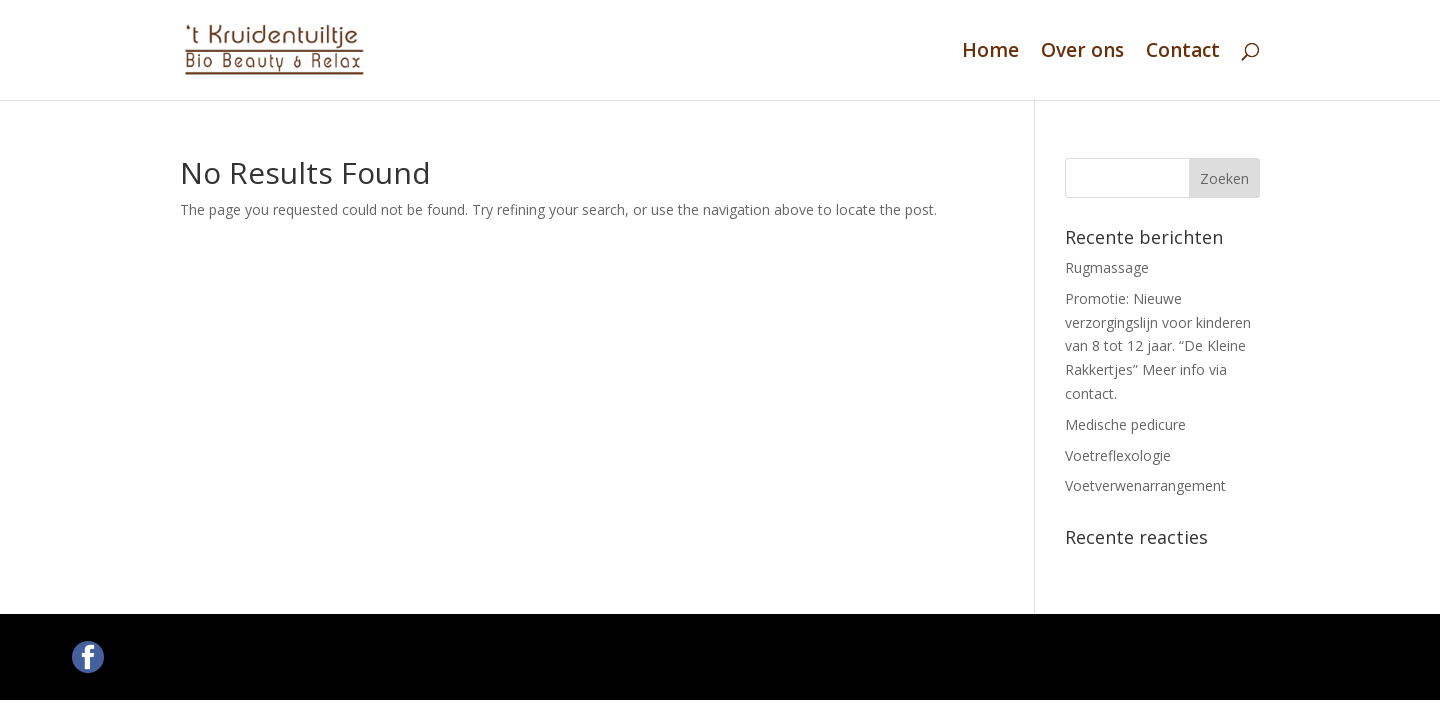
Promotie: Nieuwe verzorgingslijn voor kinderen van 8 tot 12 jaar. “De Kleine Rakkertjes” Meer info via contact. (1158, 346)
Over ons (1082, 53)
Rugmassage (1107, 267)
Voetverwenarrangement (1145, 485)
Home (990, 53)
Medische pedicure (1125, 424)
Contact (1183, 53)
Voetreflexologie (1118, 455)
